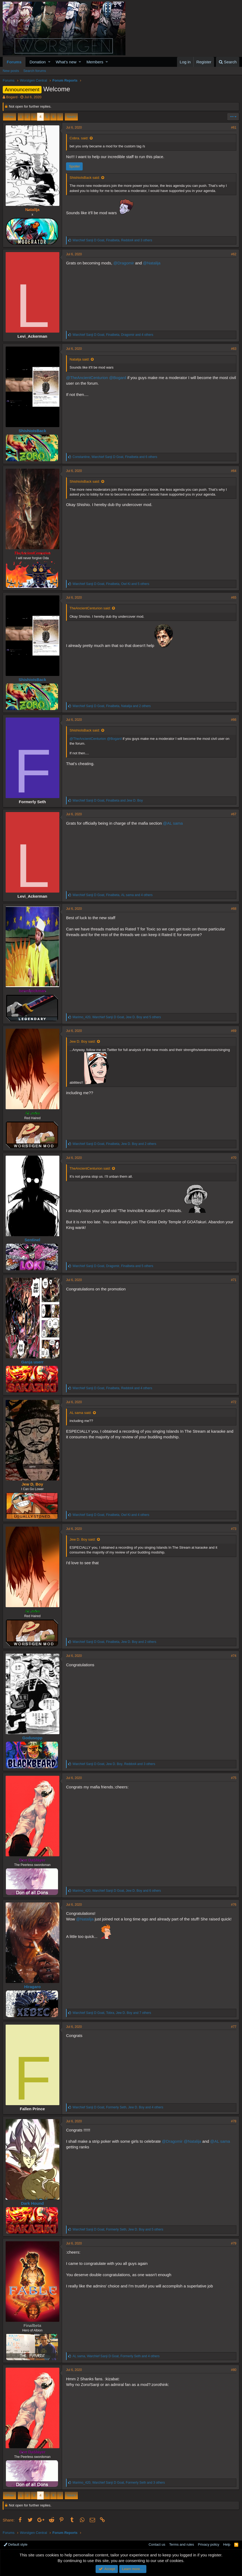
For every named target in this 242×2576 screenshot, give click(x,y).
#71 (233, 1280)
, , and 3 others (112, 240)
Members (94, 62)
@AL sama (173, 823)
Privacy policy (208, 2544)
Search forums (34, 71)
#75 (233, 1778)
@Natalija (151, 263)
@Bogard (117, 377)
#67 (233, 814)
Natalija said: (79, 359)
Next (70, 117)
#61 (233, 127)
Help (226, 2544)
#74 (233, 1656)
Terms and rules (181, 2544)
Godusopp (32, 1737)
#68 (233, 909)
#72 (233, 1402)
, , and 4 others (113, 335)
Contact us (157, 2544)
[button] (49, 62)
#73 (233, 1529)
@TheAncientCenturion (87, 377)
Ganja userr (32, 1362)
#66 (233, 720)
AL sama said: (81, 1413)
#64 (233, 471)
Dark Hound (32, 2203)
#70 (233, 1158)
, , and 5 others (111, 584)
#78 (233, 2121)
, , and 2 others (112, 706)
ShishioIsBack (32, 430)
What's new (66, 62)
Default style (15, 2544)
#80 (233, 2370)
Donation (38, 62)
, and (108, 800)
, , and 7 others (112, 2013)
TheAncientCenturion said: (90, 608)
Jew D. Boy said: (83, 1041)
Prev (10, 117)
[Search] (227, 62)
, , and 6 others (115, 457)
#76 (233, 1904)
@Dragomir (123, 263)
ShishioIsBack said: (85, 178)
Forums (14, 62)
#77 (233, 2027)
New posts (11, 71)
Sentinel (32, 1240)
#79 (233, 2243)
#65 (233, 597)
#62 (233, 254)
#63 (233, 349)
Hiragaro (32, 1986)
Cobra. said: (79, 138)
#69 (233, 1031)
